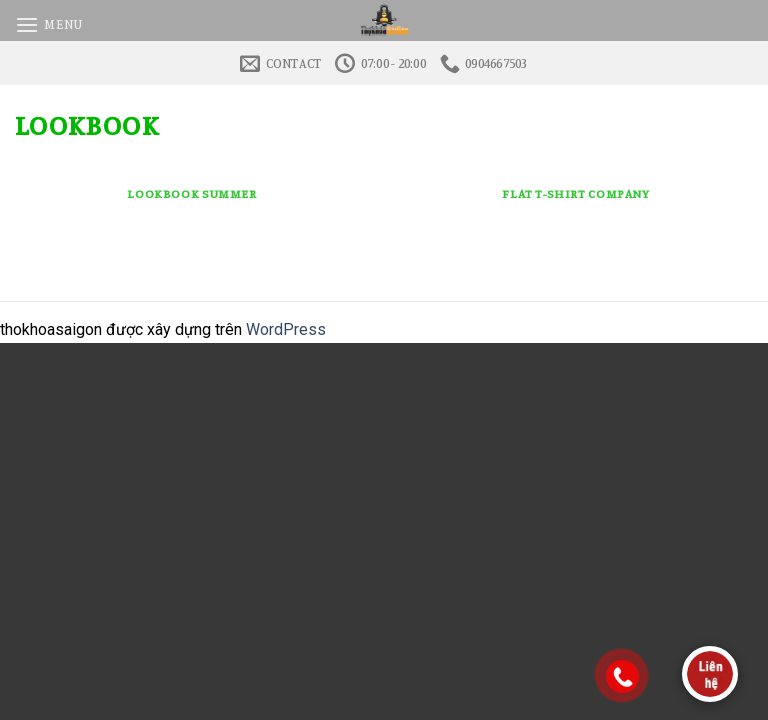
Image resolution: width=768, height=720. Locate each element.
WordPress (286, 329)
